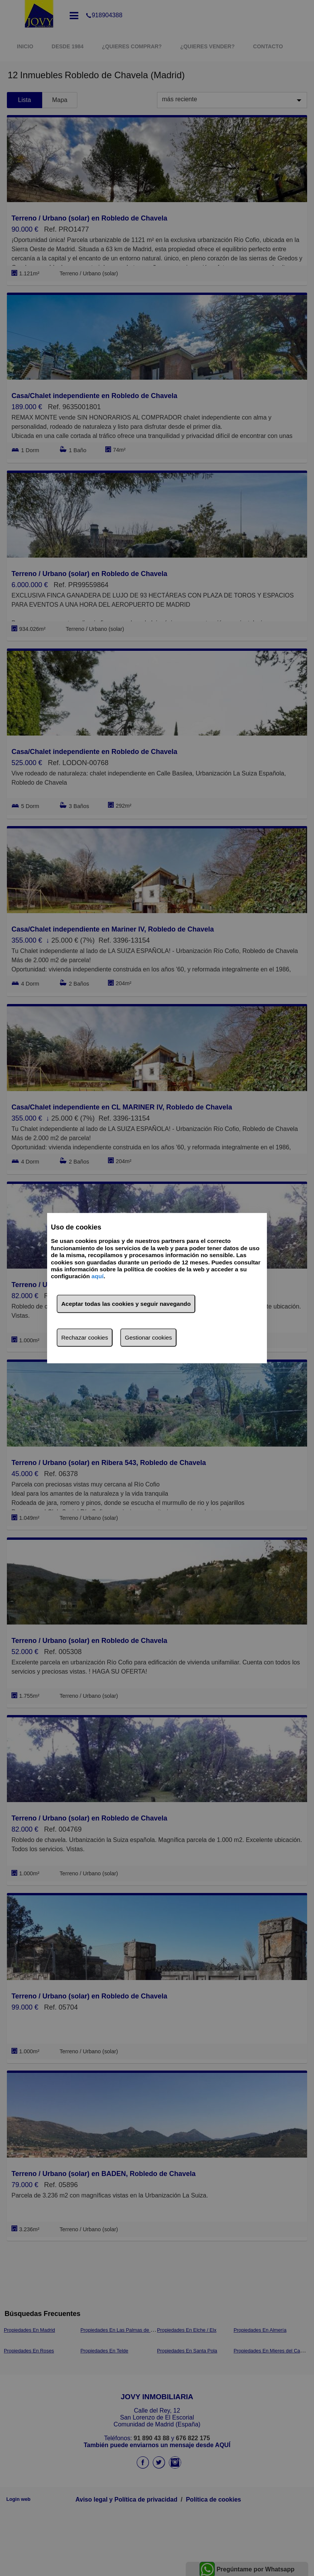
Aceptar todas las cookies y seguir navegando (126, 1303)
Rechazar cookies (84, 1337)
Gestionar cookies (148, 1337)
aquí (98, 1276)
